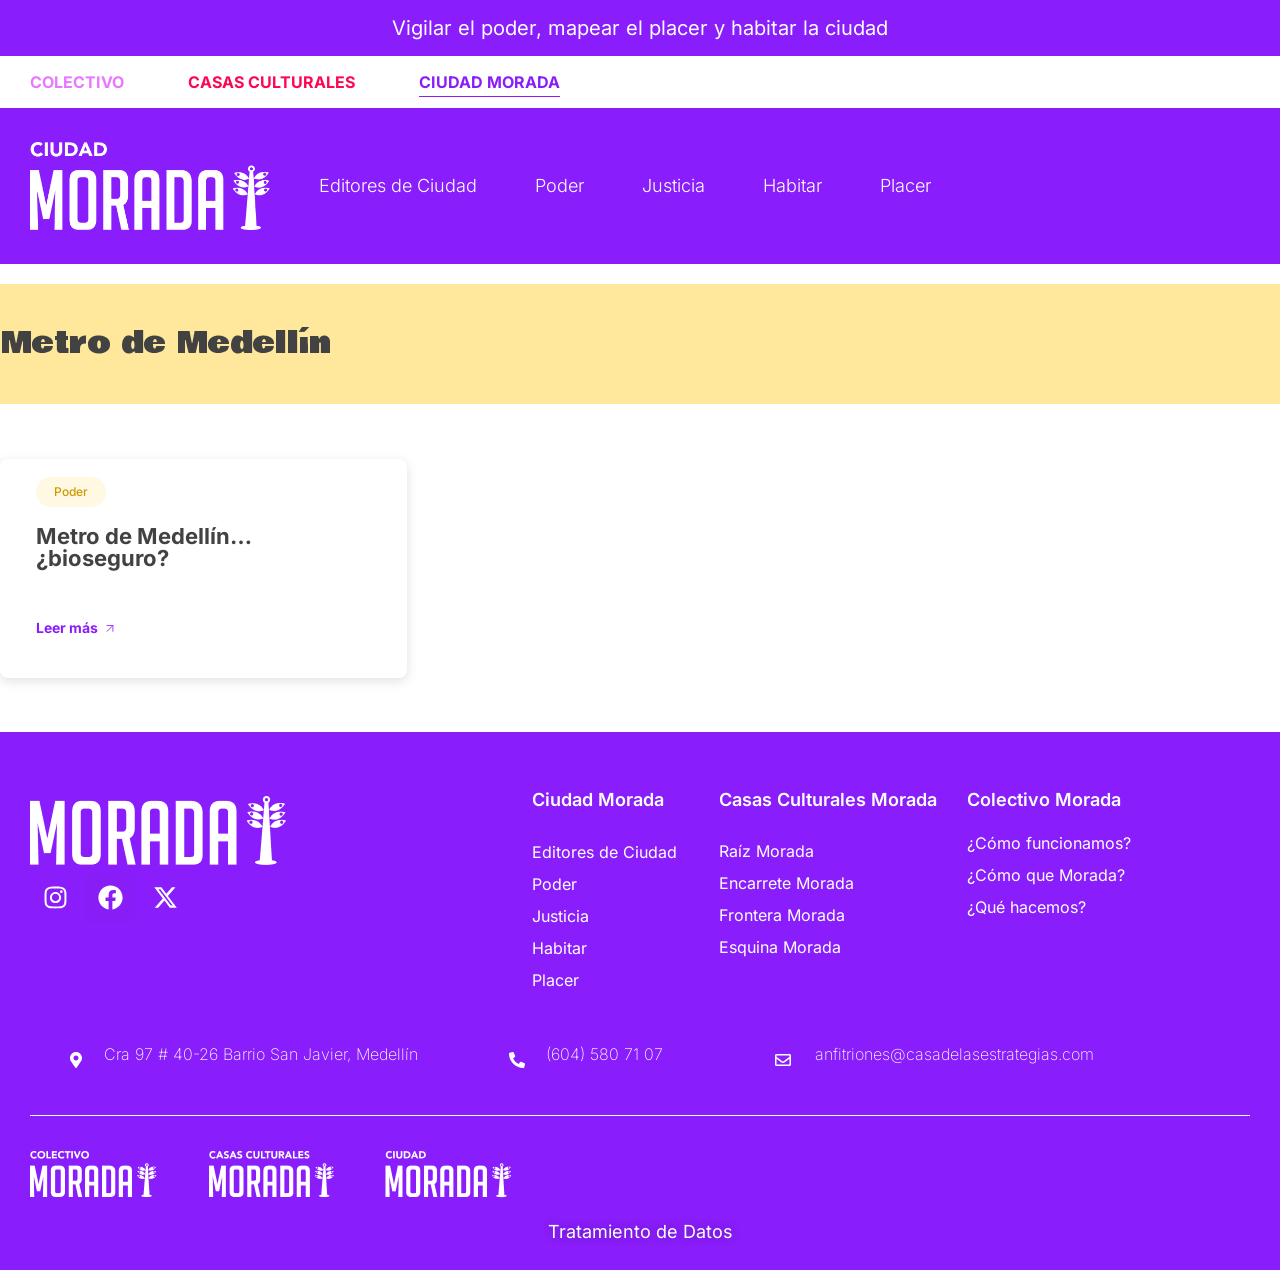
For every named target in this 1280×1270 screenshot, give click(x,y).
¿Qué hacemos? (1026, 907)
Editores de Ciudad (398, 185)
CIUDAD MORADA (489, 82)
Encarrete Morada (786, 883)
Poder (559, 185)
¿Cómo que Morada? (1046, 875)
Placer (905, 185)
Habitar (792, 185)
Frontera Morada (782, 915)
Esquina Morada (780, 947)
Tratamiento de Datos (640, 1231)
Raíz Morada (766, 851)
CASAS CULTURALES (271, 82)
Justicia (673, 185)
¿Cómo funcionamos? (1049, 843)
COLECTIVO (77, 82)
